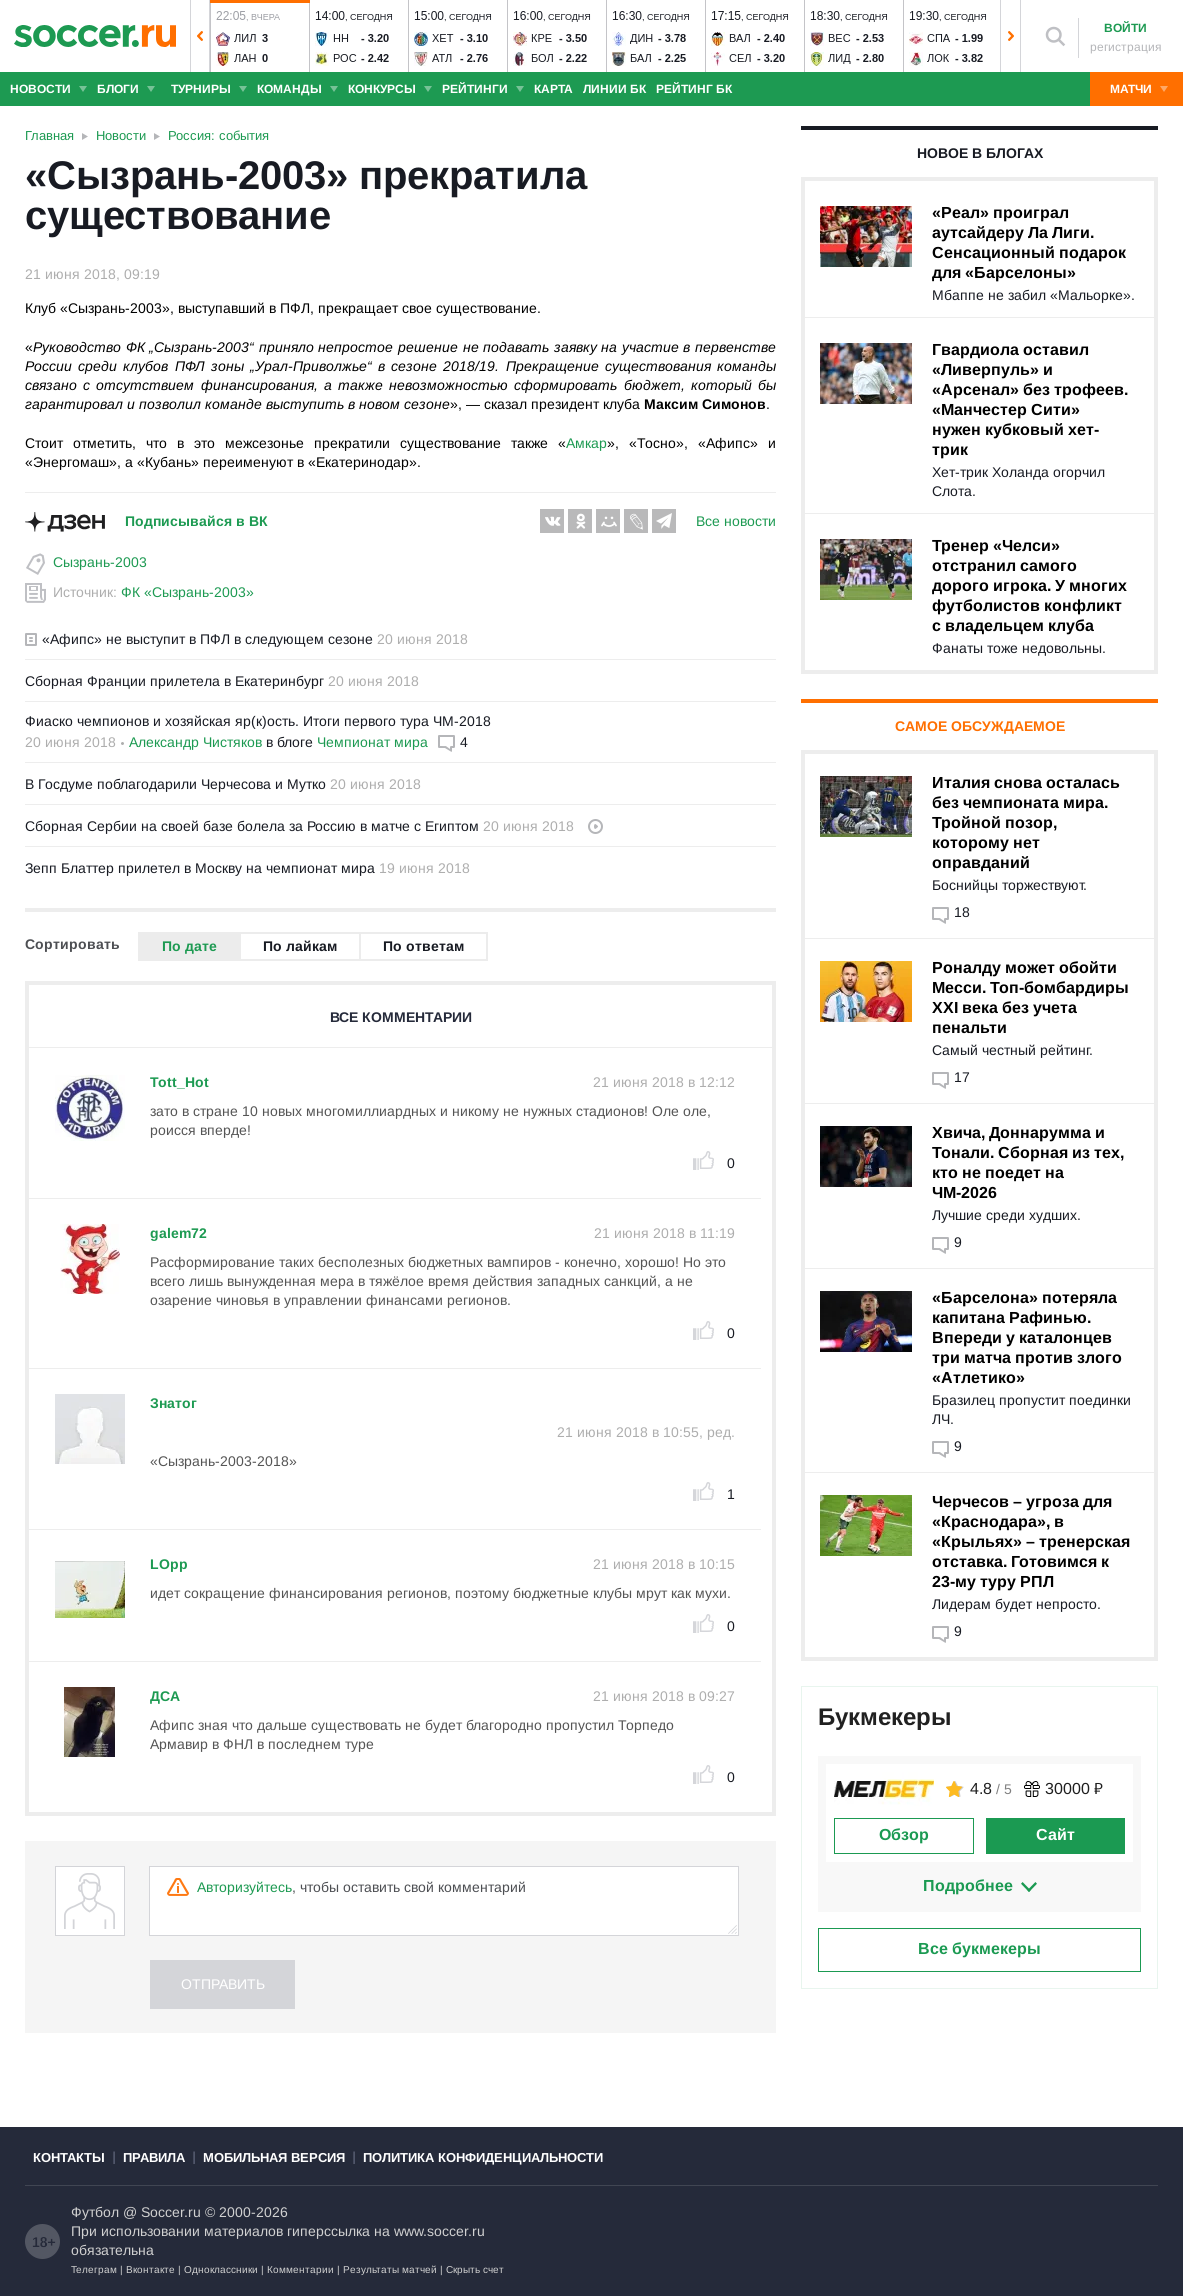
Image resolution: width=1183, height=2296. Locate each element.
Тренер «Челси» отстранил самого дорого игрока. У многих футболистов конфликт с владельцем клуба (1029, 585)
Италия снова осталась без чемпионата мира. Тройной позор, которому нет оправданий (1026, 822)
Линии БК (614, 89)
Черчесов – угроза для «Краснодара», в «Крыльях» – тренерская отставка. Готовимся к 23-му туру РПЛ (1031, 1541)
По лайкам (300, 946)
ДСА (165, 1696)
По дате (189, 946)
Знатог (173, 1403)
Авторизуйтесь (244, 1887)
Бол (542, 58)
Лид (839, 58)
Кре (541, 38)
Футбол (95, 2212)
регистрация (1126, 47)
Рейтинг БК (694, 89)
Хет (442, 38)
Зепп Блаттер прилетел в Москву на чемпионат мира (200, 868)
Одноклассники (221, 2269)
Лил (245, 38)
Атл (442, 58)
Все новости (736, 521)
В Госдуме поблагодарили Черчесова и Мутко (175, 784)
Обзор (904, 1834)
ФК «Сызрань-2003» (187, 592)
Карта (553, 89)
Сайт (1055, 1834)
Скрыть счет (475, 2269)
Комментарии (300, 2269)
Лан (245, 58)
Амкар (586, 443)
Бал (641, 58)
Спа (938, 38)
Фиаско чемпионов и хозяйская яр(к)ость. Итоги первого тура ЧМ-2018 (258, 721)
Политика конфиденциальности (483, 2157)
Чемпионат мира (372, 742)
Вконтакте (150, 2269)
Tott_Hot (179, 1082)
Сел (740, 58)
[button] (200, 36)
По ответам (423, 946)
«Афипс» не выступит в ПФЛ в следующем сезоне (199, 639)
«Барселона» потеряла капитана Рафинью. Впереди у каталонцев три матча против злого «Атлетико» (1027, 1337)
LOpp (169, 1564)
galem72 (178, 1233)
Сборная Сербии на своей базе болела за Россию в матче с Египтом (252, 826)
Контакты (69, 2157)
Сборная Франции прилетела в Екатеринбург (174, 681)
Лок (938, 58)
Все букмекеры (979, 1948)
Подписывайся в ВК (196, 521)
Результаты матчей (390, 2269)
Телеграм (94, 2269)
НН (341, 38)
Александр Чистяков (195, 742)
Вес (839, 38)
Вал (740, 38)
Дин (641, 38)
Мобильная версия (274, 2157)
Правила (154, 2157)
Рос (345, 58)
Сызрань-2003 (100, 562)
